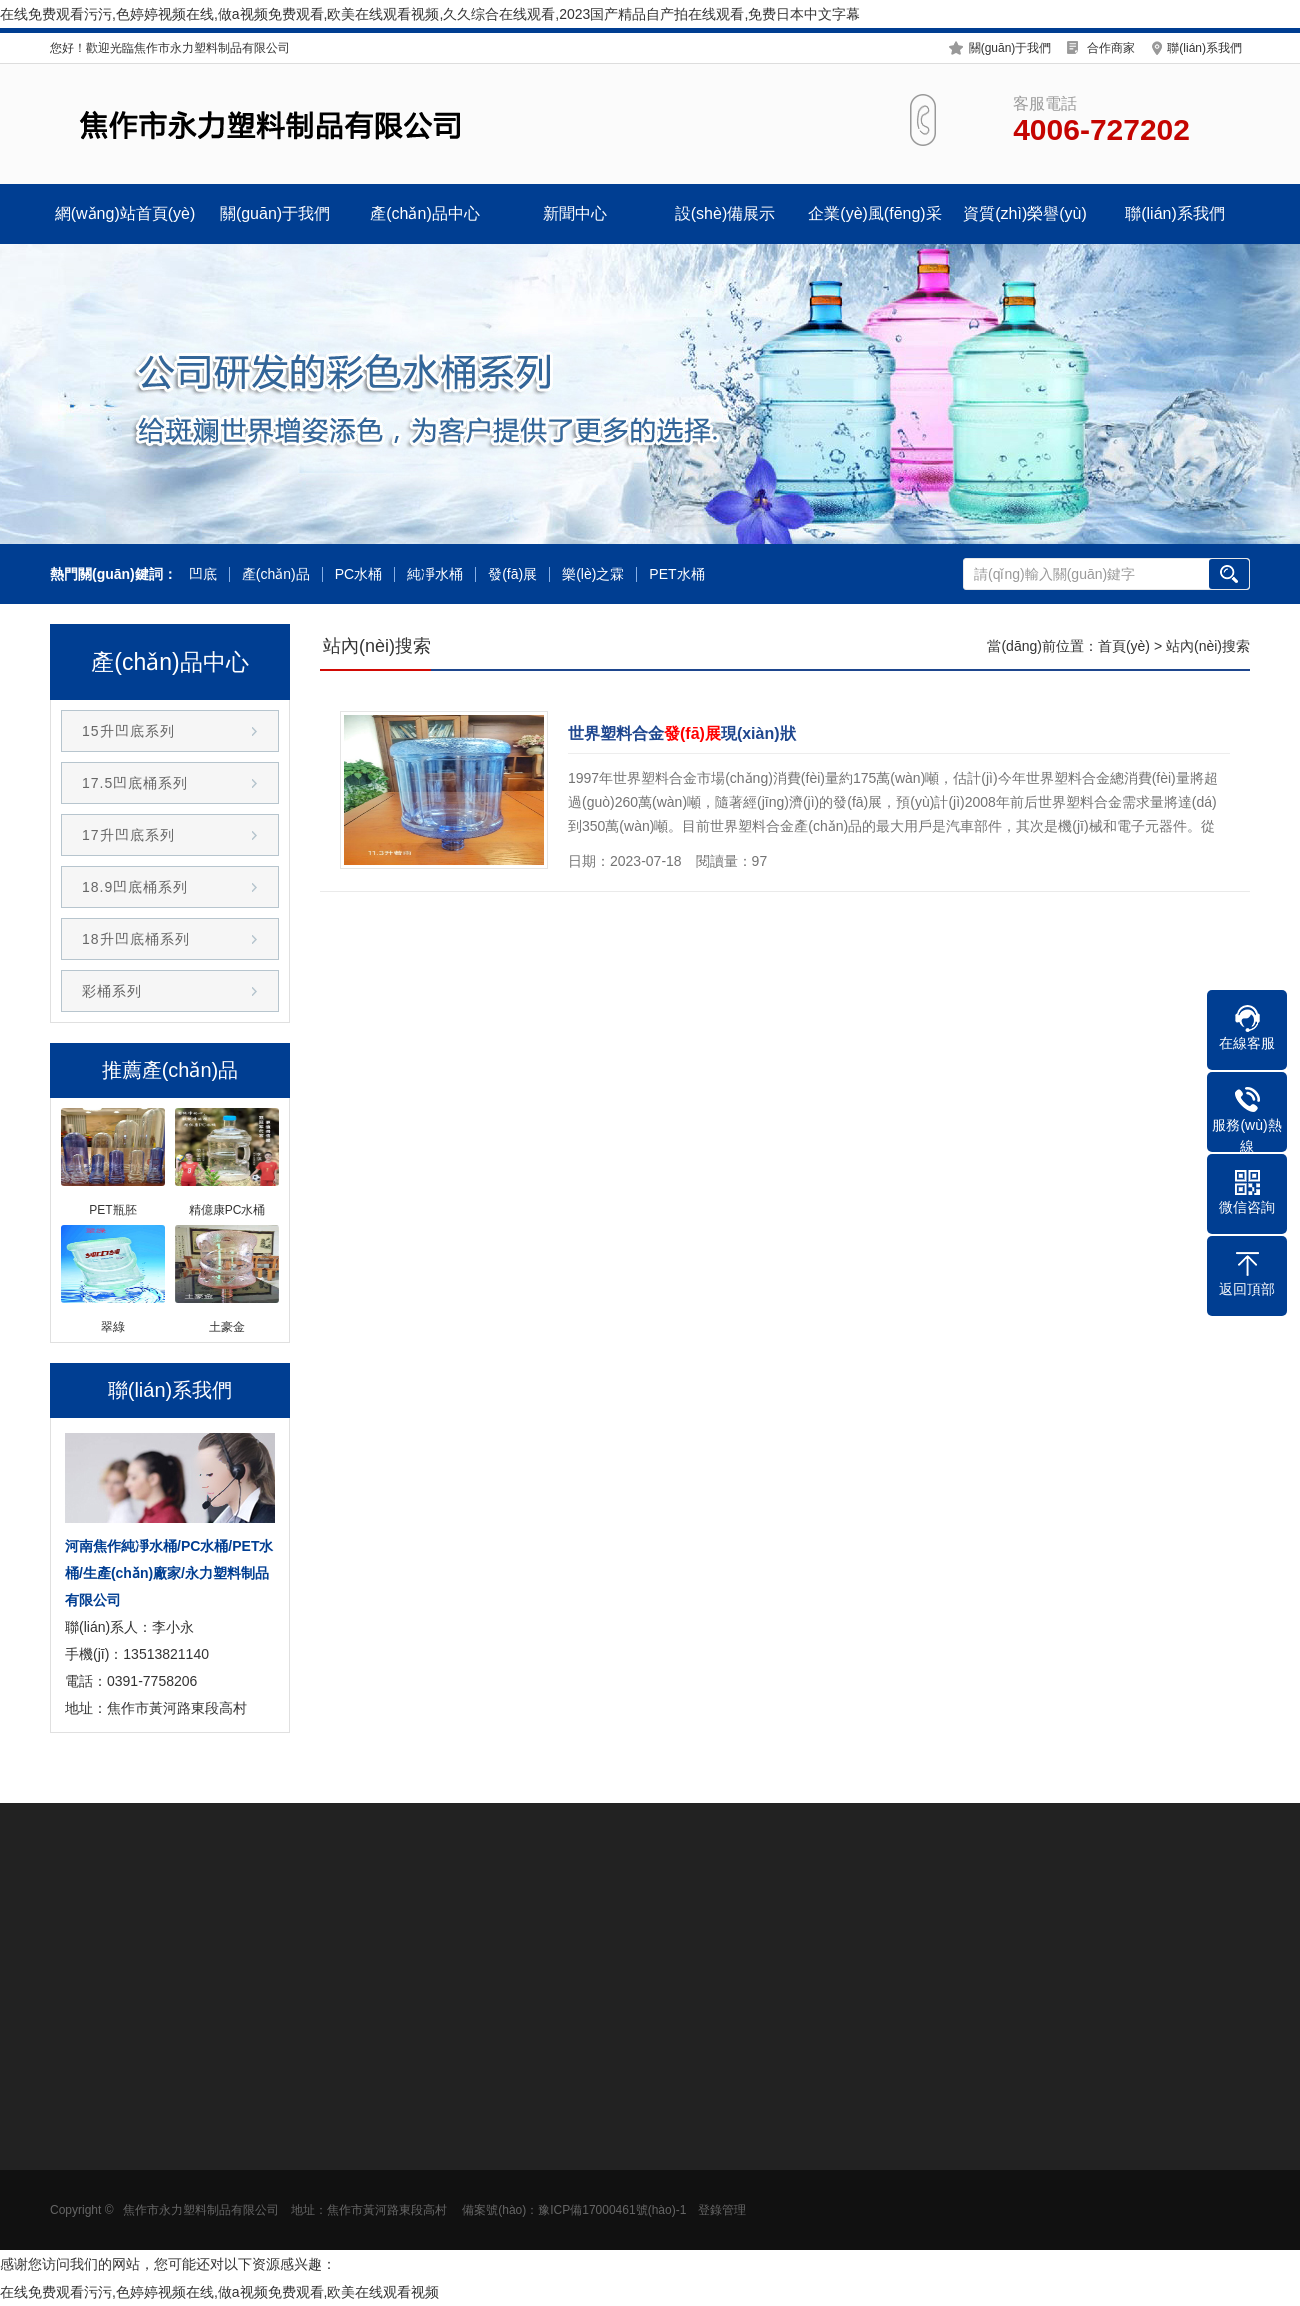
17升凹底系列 (128, 835)
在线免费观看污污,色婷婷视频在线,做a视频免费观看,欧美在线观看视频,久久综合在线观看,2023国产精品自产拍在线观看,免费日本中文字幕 (430, 14)
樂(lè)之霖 (593, 574)
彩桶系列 (112, 991)
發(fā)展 (512, 574)
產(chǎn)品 (276, 574)
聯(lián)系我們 (1204, 48)
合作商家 (1111, 48)
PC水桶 (358, 574)
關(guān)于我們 (1010, 48)
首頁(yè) (1124, 646)
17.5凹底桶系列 (135, 783)
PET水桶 (676, 574)
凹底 (203, 574)
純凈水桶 (435, 574)
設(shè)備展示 (725, 213)
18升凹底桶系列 (136, 939)
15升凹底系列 (128, 731)
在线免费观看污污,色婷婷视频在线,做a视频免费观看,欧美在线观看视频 (219, 2292)
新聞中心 (575, 213)
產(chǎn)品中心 (424, 213)
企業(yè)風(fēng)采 (874, 213)
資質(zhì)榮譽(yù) (1025, 213)
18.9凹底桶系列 (135, 887)
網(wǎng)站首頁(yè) (125, 213)
